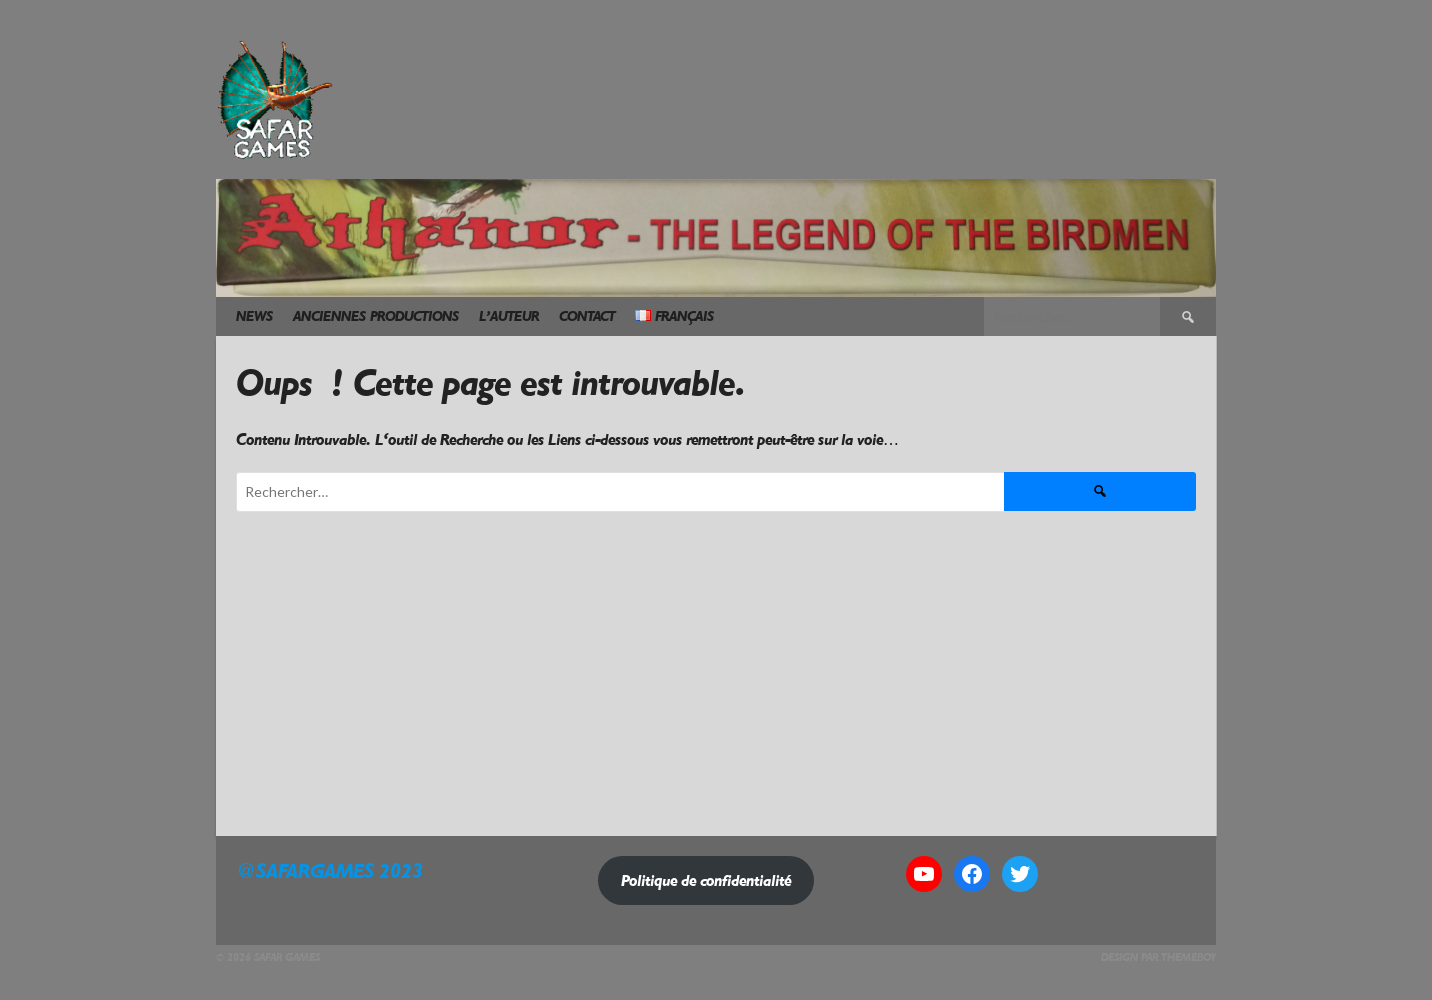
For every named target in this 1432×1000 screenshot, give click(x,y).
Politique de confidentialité (706, 880)
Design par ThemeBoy (1158, 957)
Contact (587, 316)
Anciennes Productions (376, 316)
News (254, 316)
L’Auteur (509, 316)
